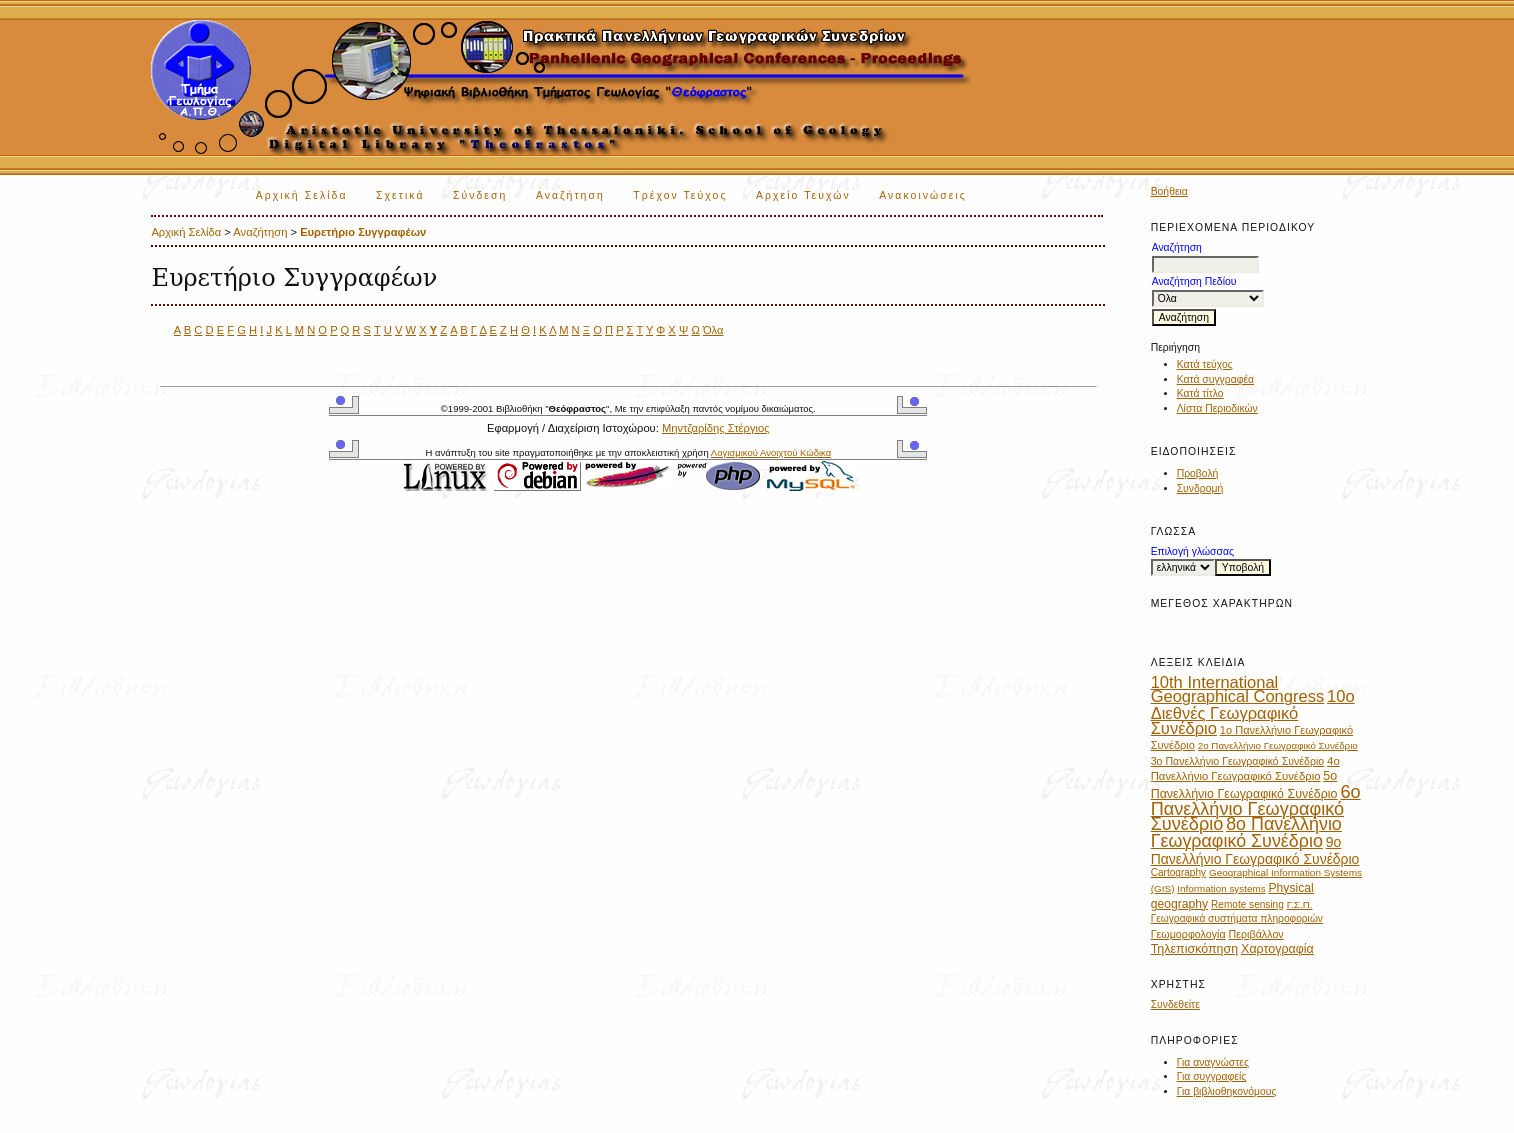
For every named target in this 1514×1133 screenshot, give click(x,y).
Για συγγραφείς (1212, 1076)
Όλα (713, 330)
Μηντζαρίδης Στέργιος (716, 428)
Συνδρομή (1200, 488)
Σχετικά (400, 195)
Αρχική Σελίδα (302, 195)
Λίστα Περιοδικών (1217, 408)
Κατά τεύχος (1205, 364)
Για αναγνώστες (1213, 1062)
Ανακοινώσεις (923, 195)
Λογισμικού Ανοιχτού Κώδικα (771, 452)
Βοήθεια (1169, 191)
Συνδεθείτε (1175, 1004)
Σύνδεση (480, 195)
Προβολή (1198, 473)
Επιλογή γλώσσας (1192, 551)
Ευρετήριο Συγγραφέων (363, 232)
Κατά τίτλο (1200, 393)
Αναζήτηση (570, 195)
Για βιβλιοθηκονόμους (1227, 1091)
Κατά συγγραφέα (1215, 379)
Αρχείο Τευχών (803, 195)
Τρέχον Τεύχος (680, 195)
